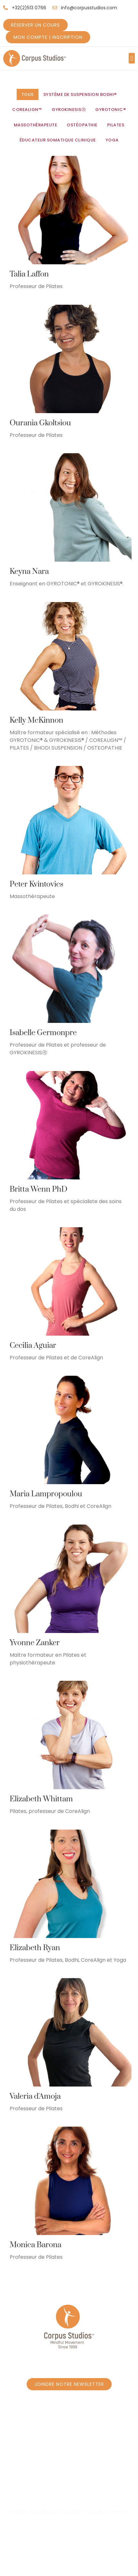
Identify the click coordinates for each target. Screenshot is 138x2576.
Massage (71, 2491)
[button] (132, 58)
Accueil (20, 2453)
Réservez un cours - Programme (81, 2453)
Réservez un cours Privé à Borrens (69, 2478)
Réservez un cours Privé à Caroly (69, 2465)
